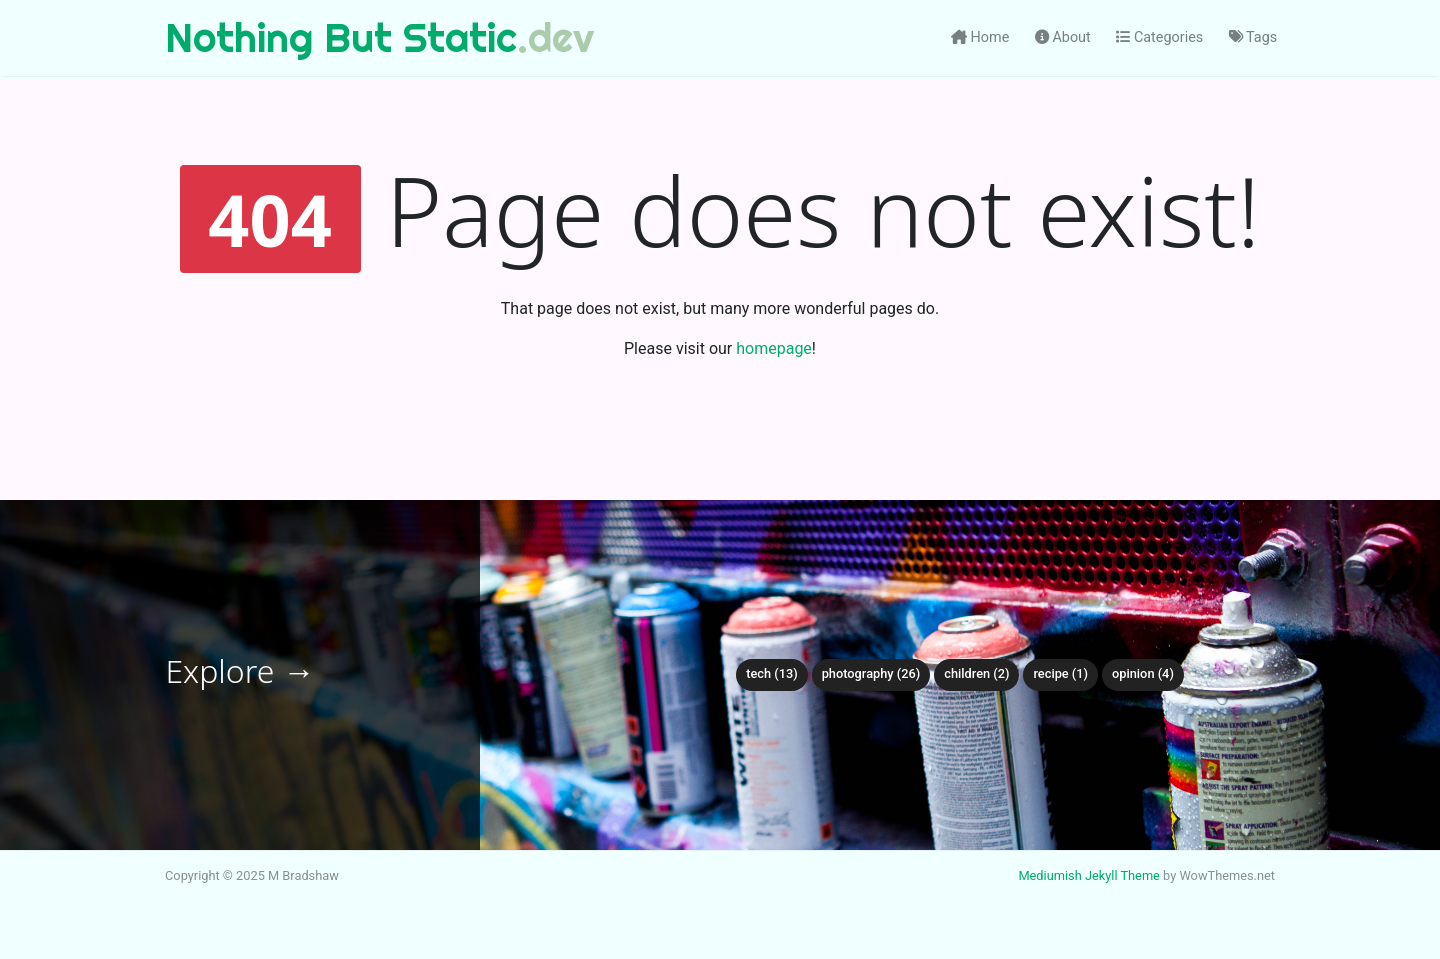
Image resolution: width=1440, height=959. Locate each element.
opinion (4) (1143, 673)
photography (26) (871, 673)
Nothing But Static (341, 37)
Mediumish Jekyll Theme (1089, 875)
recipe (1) (1060, 673)
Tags (1253, 37)
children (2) (976, 673)
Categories (1159, 37)
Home (980, 37)
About (1063, 37)
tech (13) (772, 673)
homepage (774, 348)
